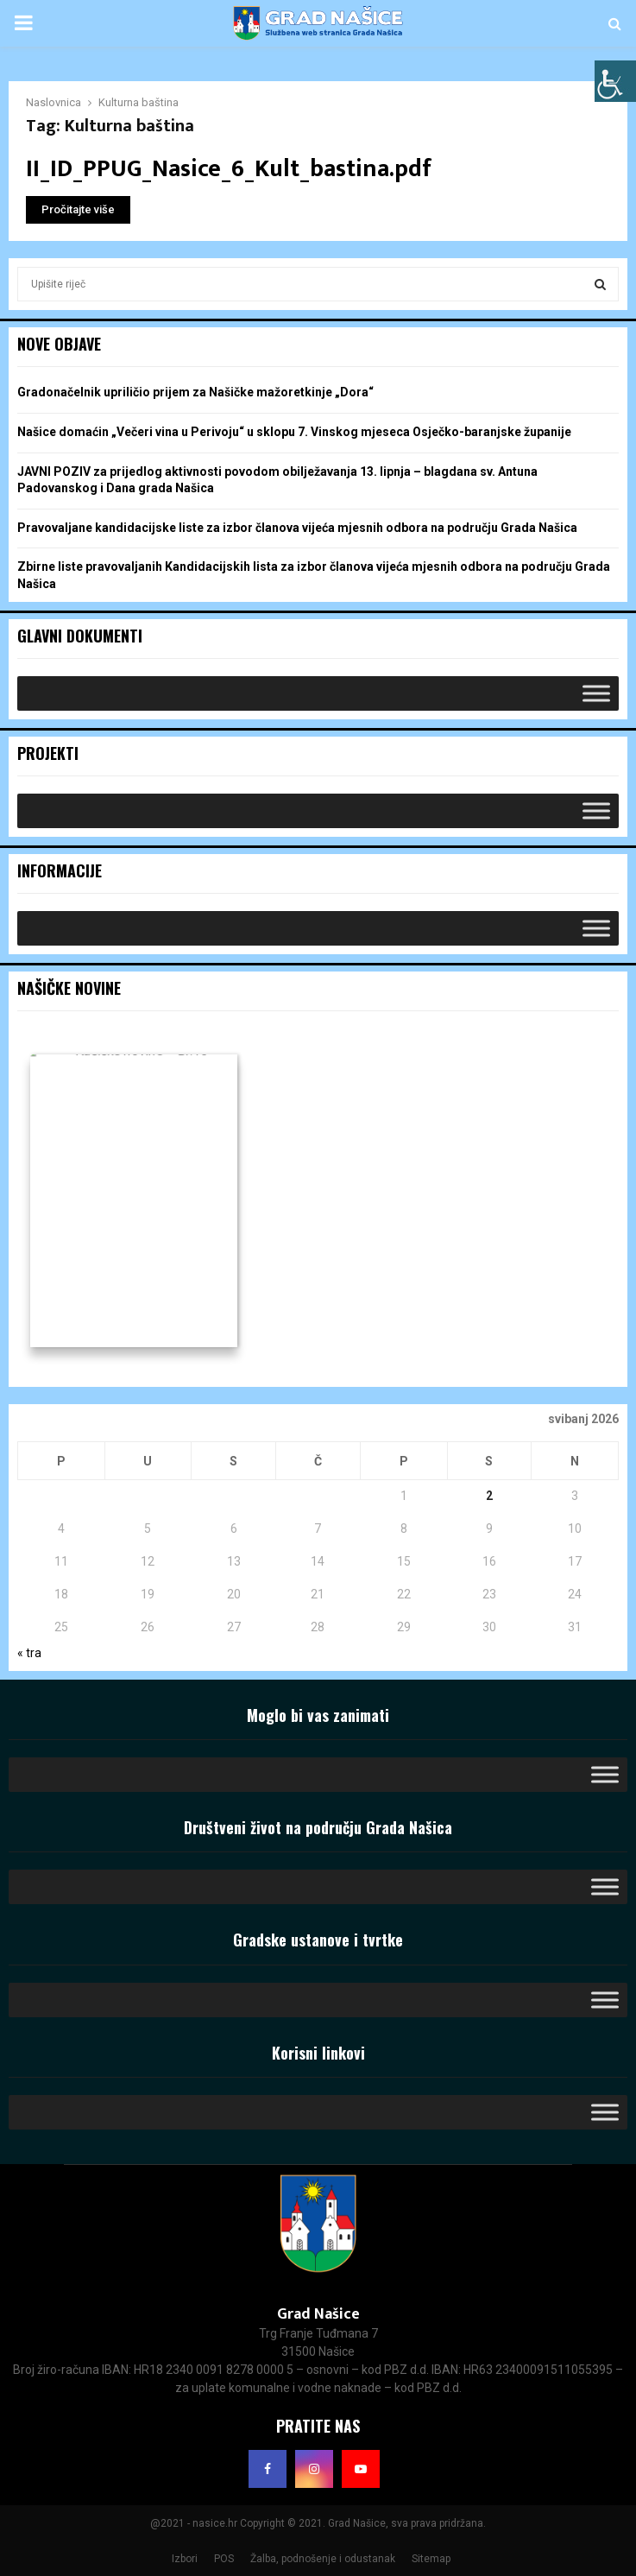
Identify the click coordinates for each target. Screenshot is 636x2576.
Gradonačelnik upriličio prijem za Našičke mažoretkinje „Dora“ (195, 392)
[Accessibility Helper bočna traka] (615, 81)
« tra (29, 1653)
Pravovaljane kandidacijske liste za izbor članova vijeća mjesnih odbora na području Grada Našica (297, 528)
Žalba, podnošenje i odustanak (322, 2559)
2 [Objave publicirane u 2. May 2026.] (489, 1496)
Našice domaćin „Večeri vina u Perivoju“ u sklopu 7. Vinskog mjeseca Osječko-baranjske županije (294, 432)
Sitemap (431, 2559)
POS (224, 2559)
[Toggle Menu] (596, 693)
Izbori (185, 2559)
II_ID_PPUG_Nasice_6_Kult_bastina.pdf (228, 169)
